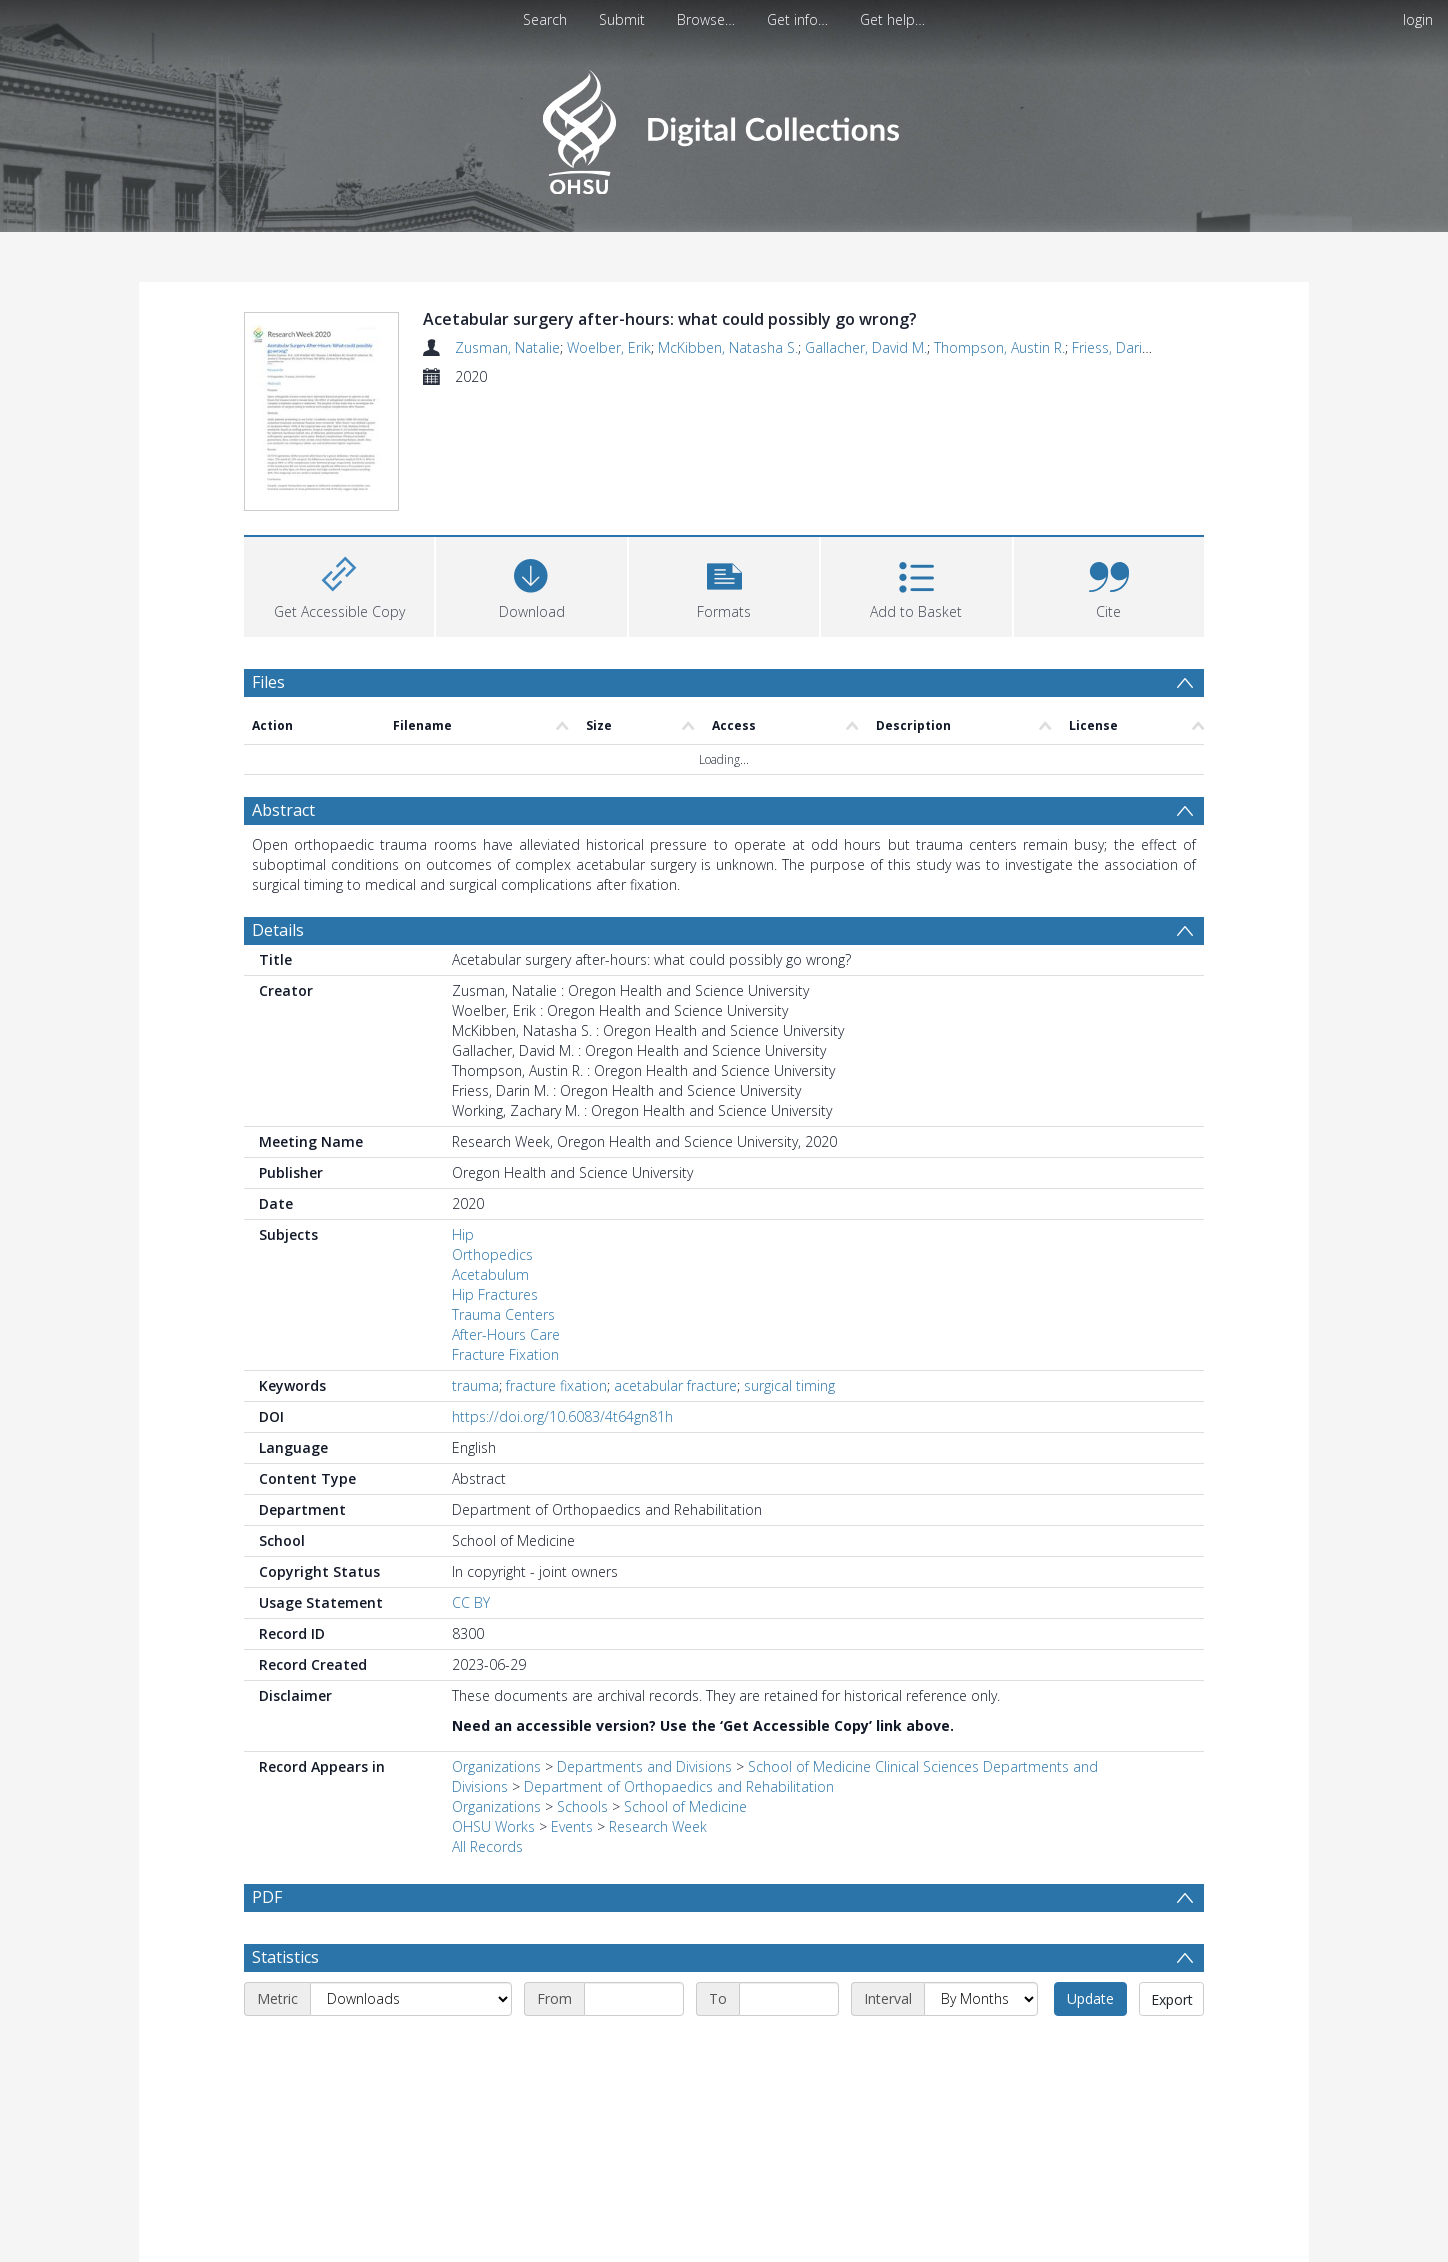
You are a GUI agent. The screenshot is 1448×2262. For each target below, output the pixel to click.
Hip (463, 1117)
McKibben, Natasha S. (728, 347)
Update (1090, 1881)
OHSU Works (493, 1709)
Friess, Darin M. (1120, 347)
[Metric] (411, 1882)
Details (278, 813)
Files (268, 564)
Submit (622, 19)
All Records (487, 1729)
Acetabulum (490, 1157)
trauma (475, 1268)
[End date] (789, 1882)
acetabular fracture (675, 1268)
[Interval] (981, 1882)
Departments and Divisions (644, 1649)
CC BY (471, 1485)
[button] (724, 466)
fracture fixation (556, 1268)
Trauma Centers (503, 1197)
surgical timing (789, 1268)
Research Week (658, 1709)
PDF (267, 1780)
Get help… (892, 19)
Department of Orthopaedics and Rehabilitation (679, 1669)
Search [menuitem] (545, 19)
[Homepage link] (723, 126)
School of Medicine (685, 1689)
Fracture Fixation (505, 1237)
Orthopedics (492, 1137)
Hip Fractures (495, 1177)
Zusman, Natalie (507, 347)
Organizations (496, 1649)
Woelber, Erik (609, 347)
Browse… (706, 19)
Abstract (283, 693)
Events (572, 1709)
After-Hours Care (506, 1217)
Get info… (797, 19)
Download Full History (1123, 2244)
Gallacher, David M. (866, 347)
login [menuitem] (1418, 19)
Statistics (285, 1840)
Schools (582, 1689)
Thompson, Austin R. (999, 347)
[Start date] (634, 1882)
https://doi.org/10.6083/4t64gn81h (562, 1299)
